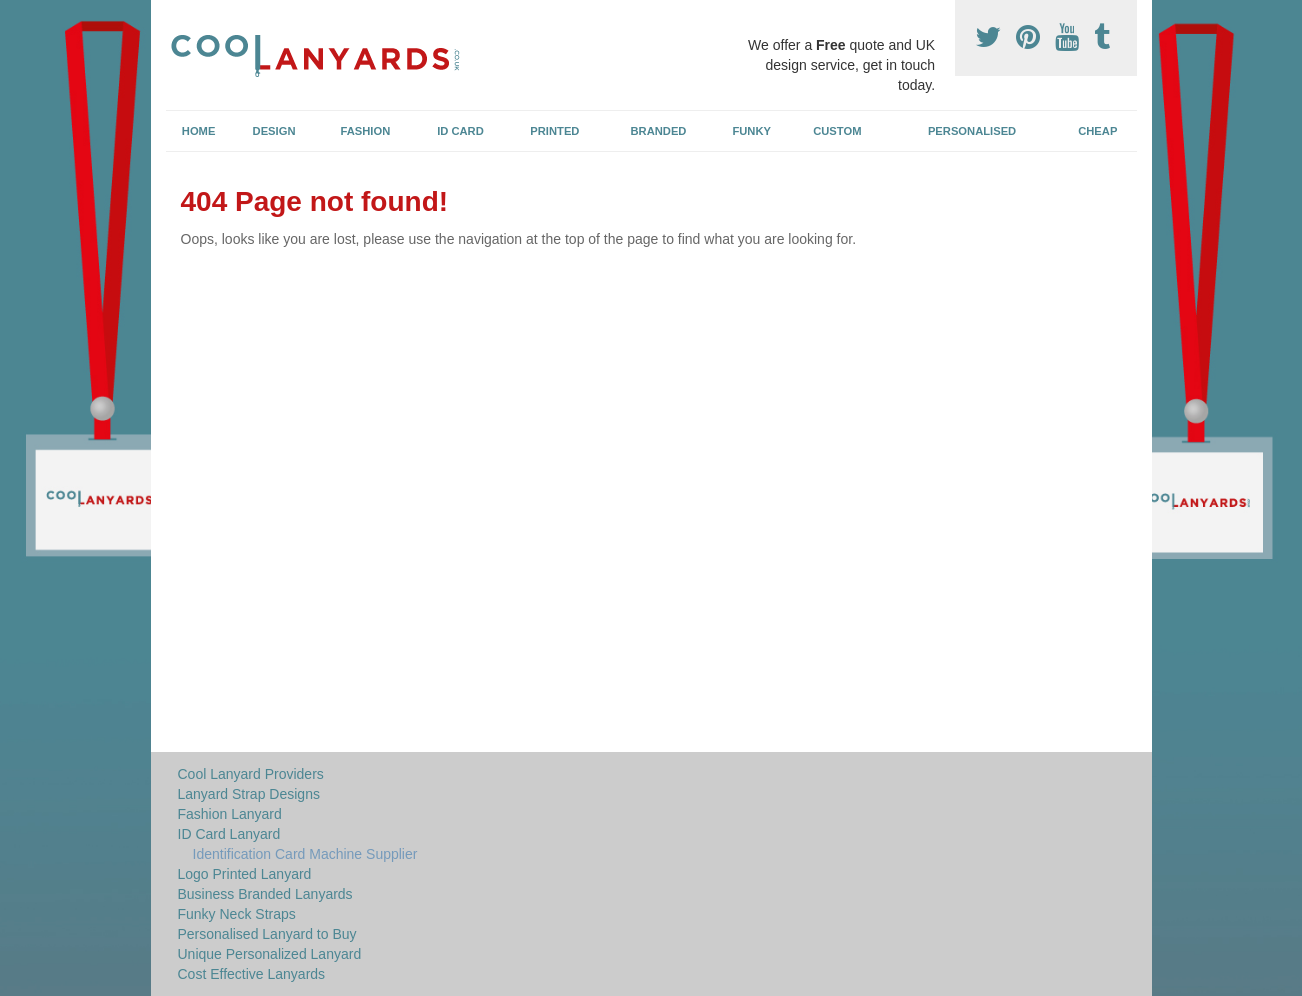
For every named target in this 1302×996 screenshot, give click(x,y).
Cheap (1097, 131)
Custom (837, 131)
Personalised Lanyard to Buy (267, 934)
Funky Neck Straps (237, 914)
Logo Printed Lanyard (245, 874)
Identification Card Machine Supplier (305, 854)
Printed (554, 131)
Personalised (972, 131)
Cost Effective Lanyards (252, 974)
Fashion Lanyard (230, 814)
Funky (751, 131)
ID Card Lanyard (229, 834)
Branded (659, 131)
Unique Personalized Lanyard (270, 954)
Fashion (366, 131)
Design (274, 131)
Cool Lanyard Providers (251, 774)
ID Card (460, 131)
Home (199, 131)
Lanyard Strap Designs (249, 794)
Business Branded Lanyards (265, 894)
